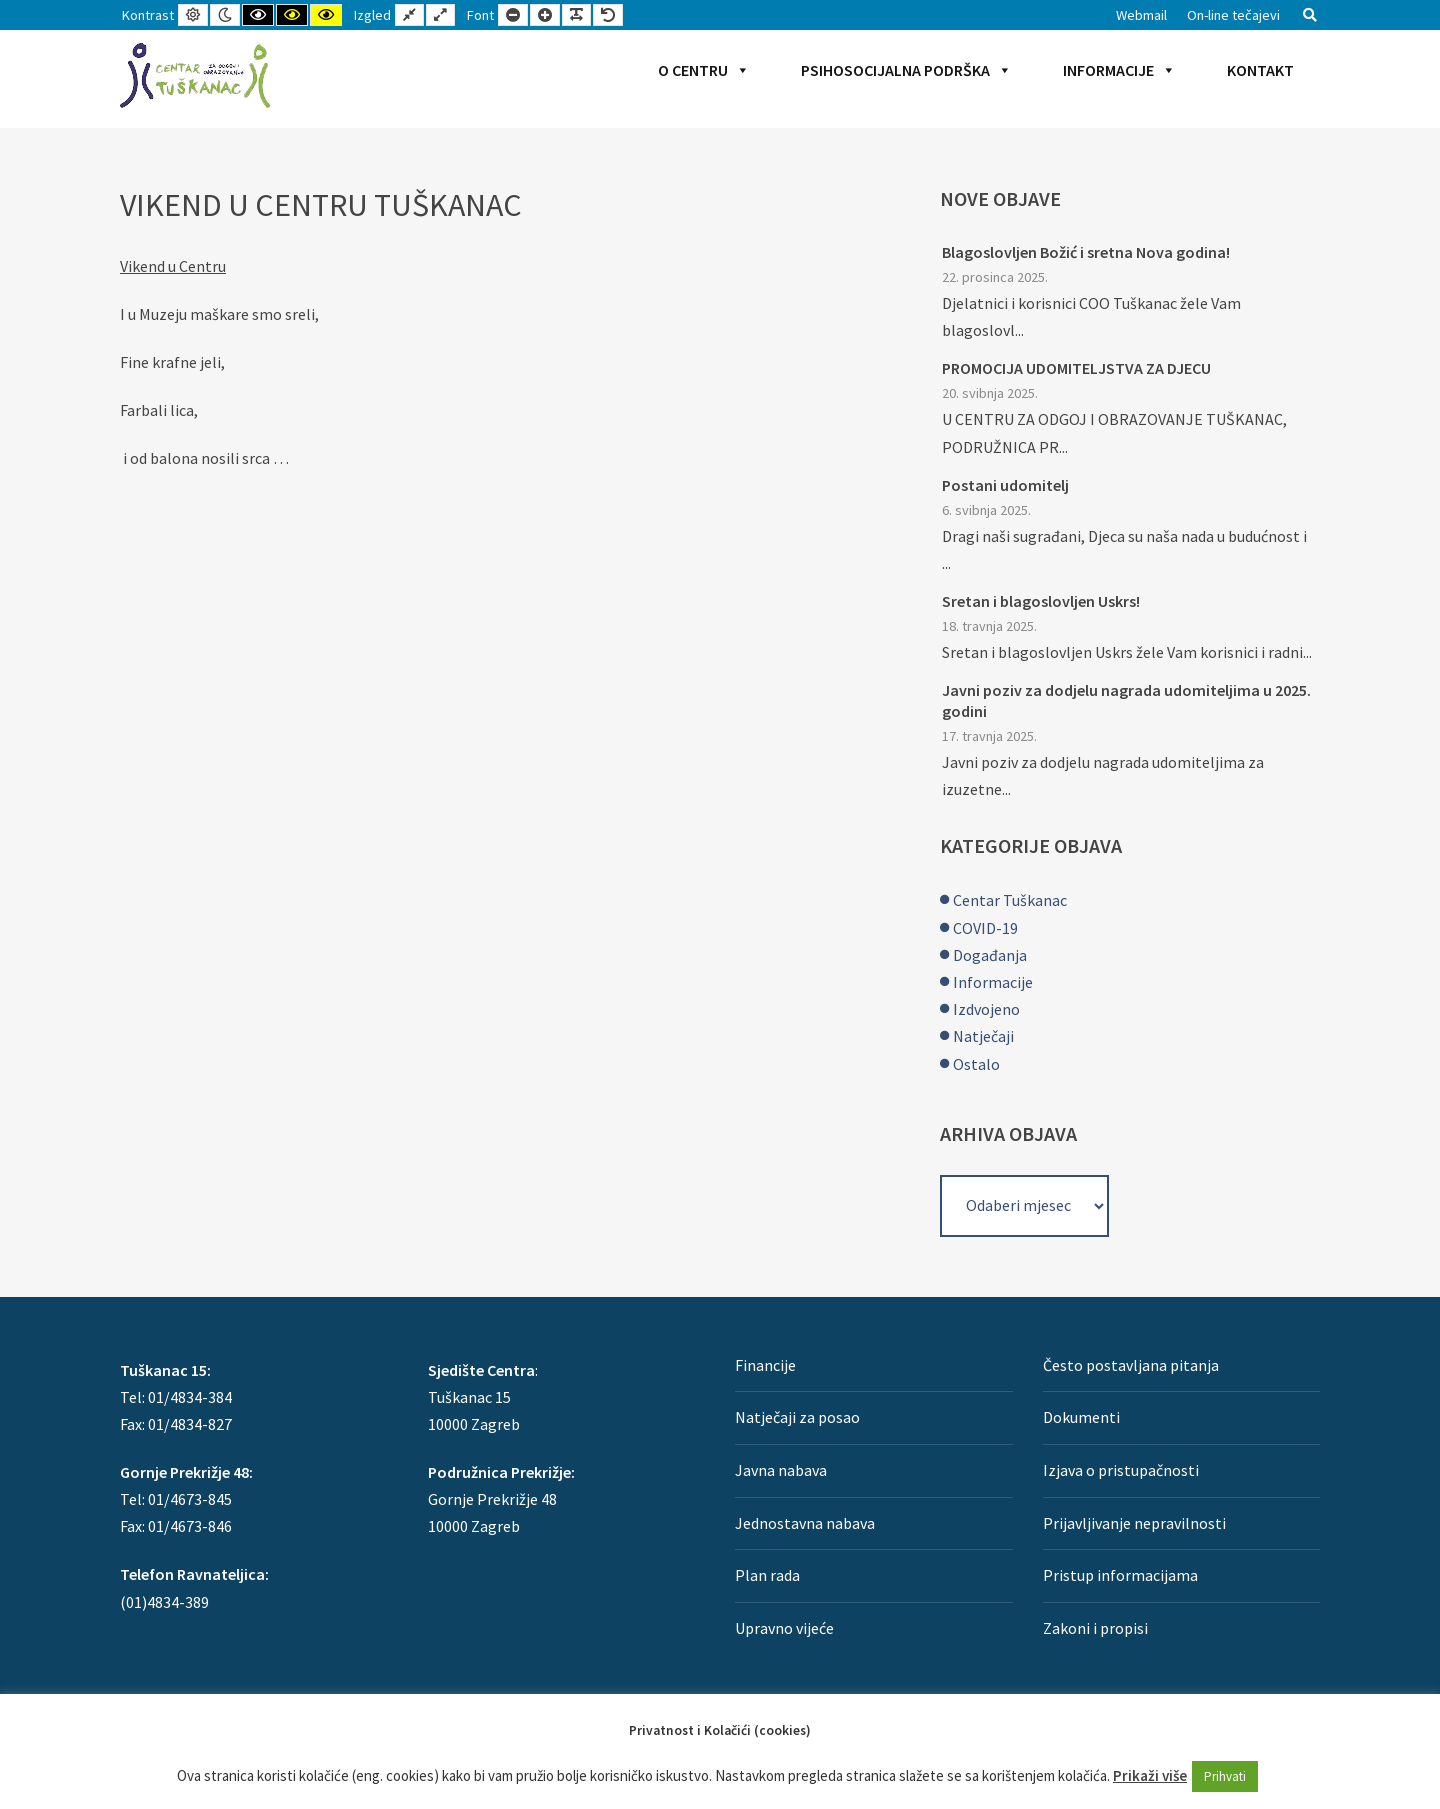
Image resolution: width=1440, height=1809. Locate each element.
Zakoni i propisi (1095, 1628)
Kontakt (1260, 70)
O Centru (704, 70)
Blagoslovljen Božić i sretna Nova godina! (1086, 252)
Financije (765, 1365)
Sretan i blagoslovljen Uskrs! (1041, 601)
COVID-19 (985, 928)
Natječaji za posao (797, 1417)
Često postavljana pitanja (1131, 1365)
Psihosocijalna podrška (906, 70)
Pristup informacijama (1120, 1575)
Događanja (990, 955)
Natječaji (983, 1036)
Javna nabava (781, 1470)
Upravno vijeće (784, 1628)
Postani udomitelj (1005, 485)
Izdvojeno (986, 1009)
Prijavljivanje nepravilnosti (1134, 1523)
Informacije (1119, 70)
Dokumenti (1081, 1417)
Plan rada (767, 1575)
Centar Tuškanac (1010, 900)
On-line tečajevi (1233, 15)
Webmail (1141, 15)
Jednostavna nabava (805, 1523)
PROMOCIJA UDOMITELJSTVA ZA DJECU (1076, 368)
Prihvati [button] (1225, 1776)
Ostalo (976, 1064)
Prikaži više (1150, 1775)
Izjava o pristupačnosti (1121, 1470)
